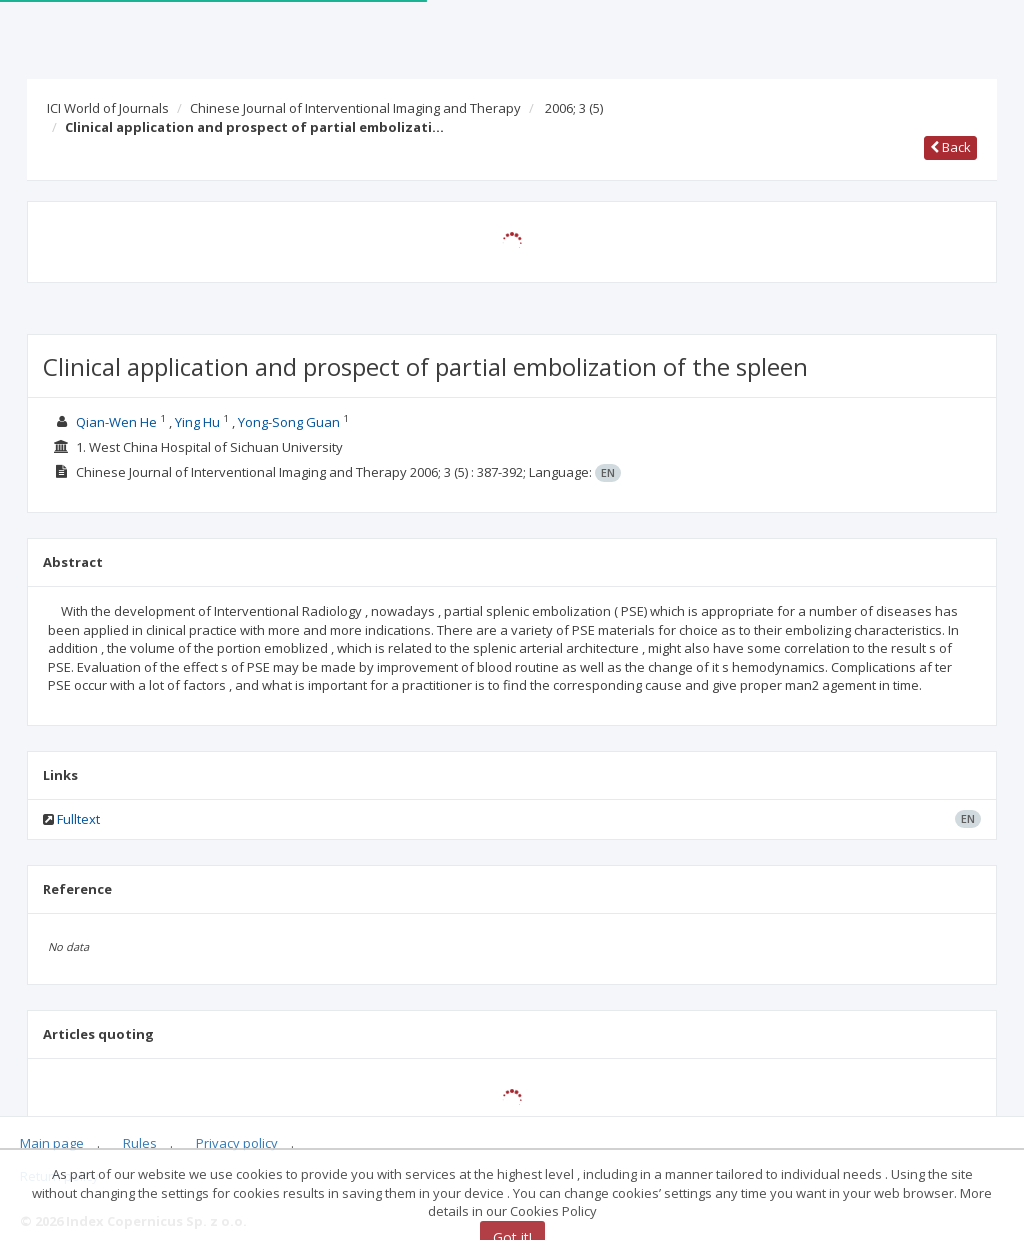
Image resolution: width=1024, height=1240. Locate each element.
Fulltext (78, 819)
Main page (52, 1143)
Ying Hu (197, 422)
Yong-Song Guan (289, 422)
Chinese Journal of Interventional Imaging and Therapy (355, 108)
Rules (140, 1143)
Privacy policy (237, 1143)
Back (950, 147)
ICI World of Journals (108, 108)
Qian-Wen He (116, 422)
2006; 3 (574, 108)
